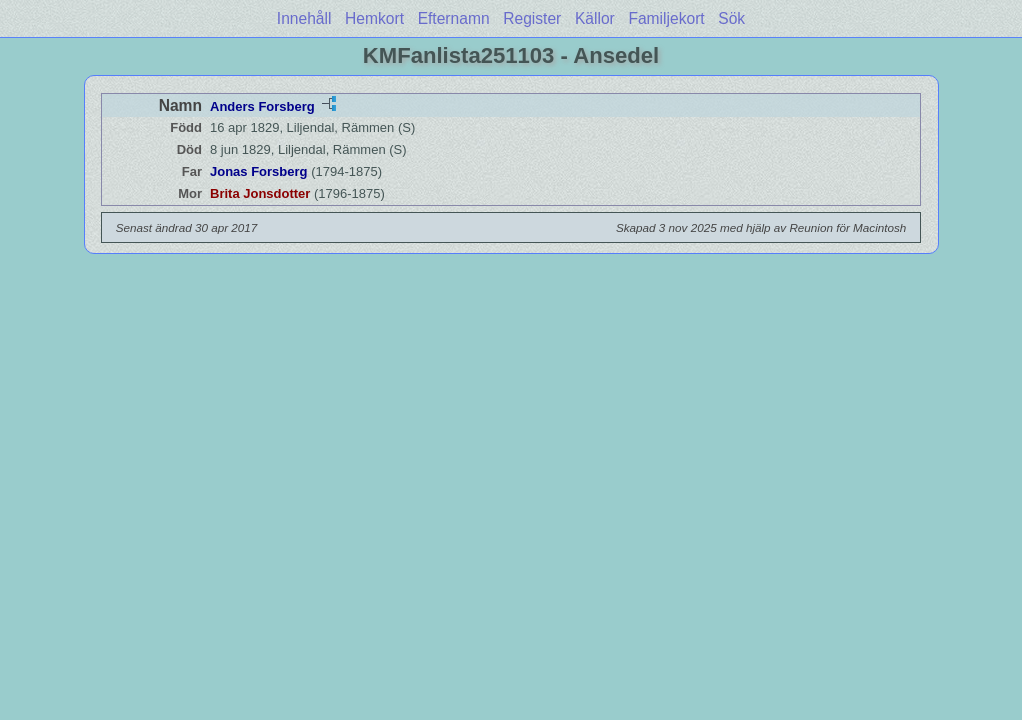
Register (532, 18)
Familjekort (666, 18)
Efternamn (454, 18)
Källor (595, 18)
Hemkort (374, 18)
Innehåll (304, 18)
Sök (731, 18)
